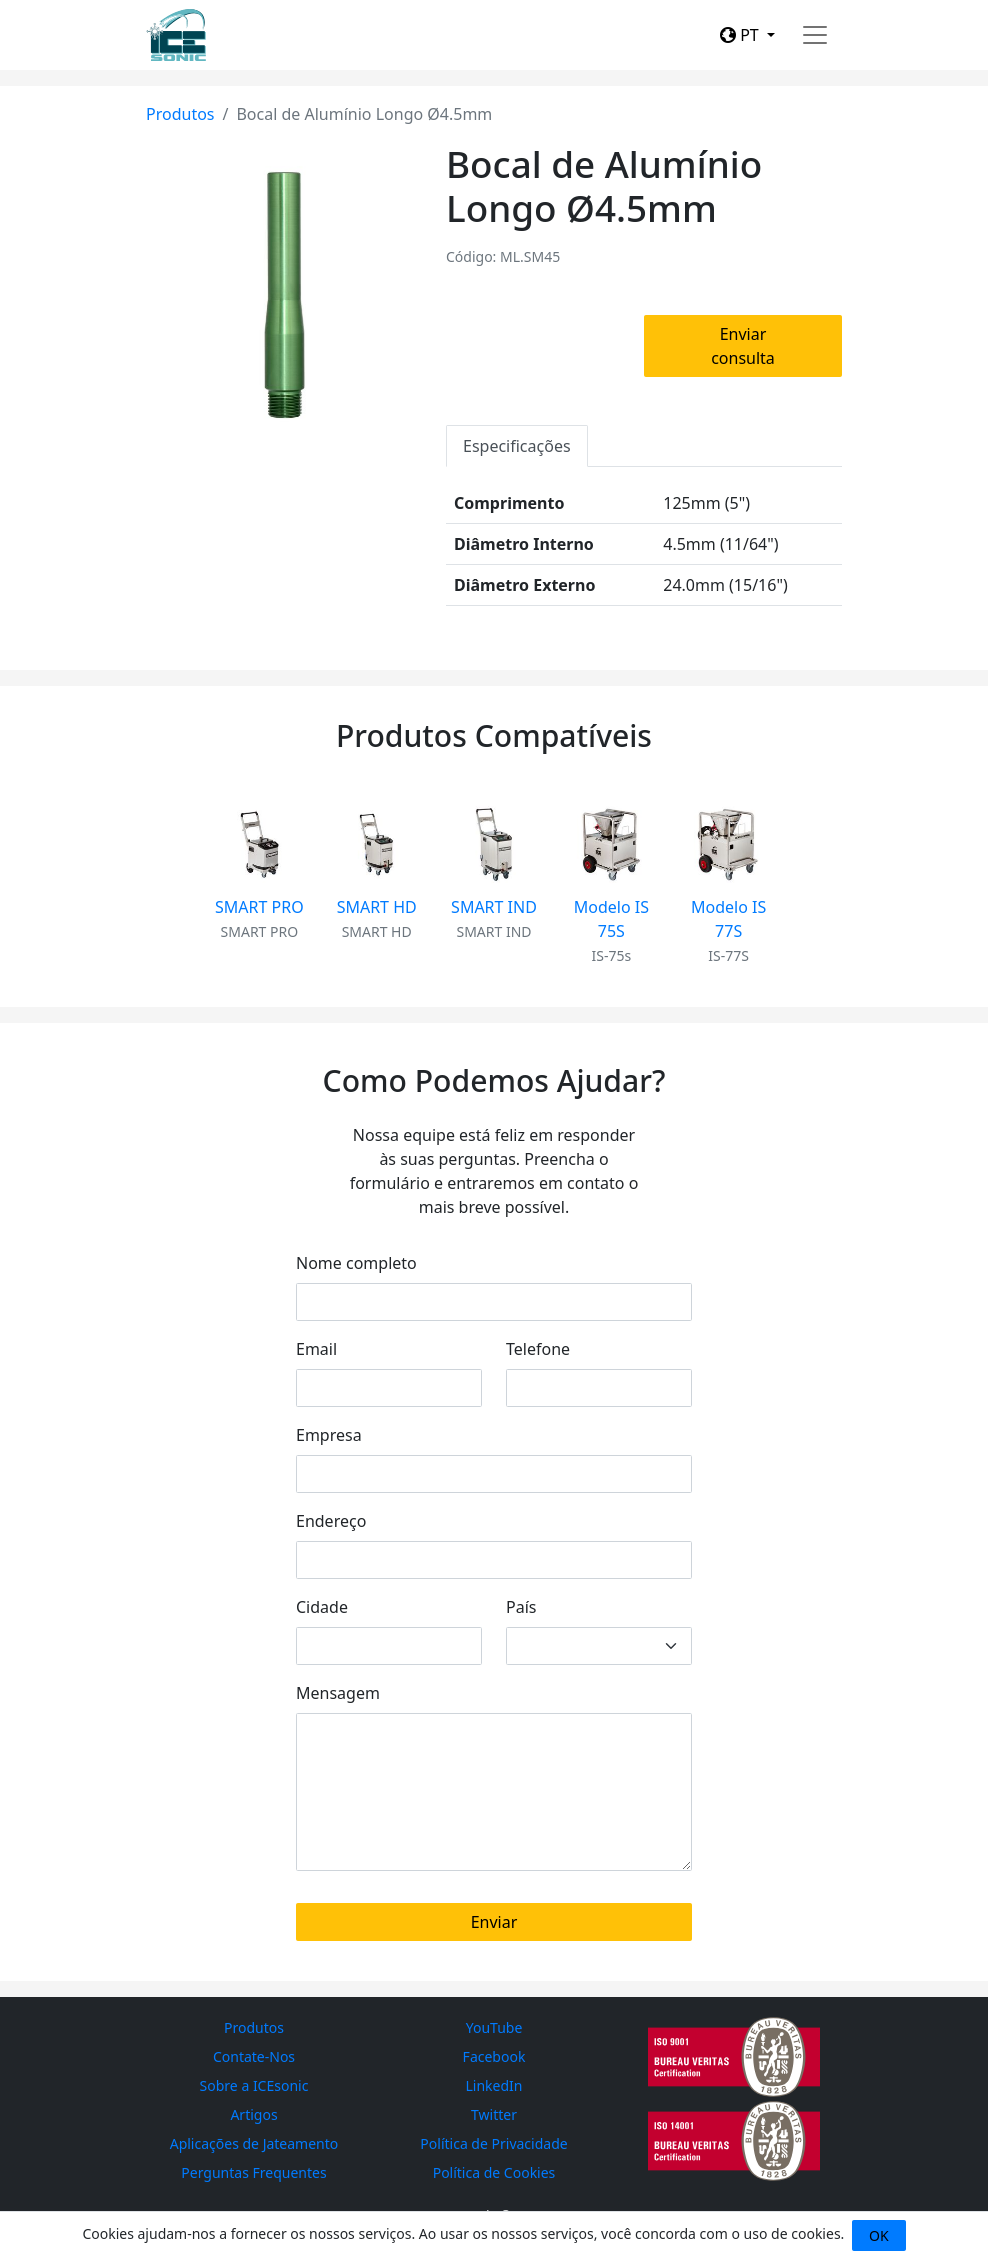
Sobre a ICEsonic (254, 2085)
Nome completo (356, 1263)
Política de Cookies (494, 2172)
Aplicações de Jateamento (254, 2143)
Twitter (494, 2114)
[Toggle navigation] (815, 35)
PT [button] (741, 35)
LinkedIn (494, 2085)
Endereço (331, 1521)
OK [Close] (879, 2235)
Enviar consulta (743, 346)
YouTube (494, 2027)
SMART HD (377, 907)
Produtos (180, 114)
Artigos (253, 2114)
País (521, 1607)
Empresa (329, 1435)
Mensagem (338, 1693)
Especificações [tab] (517, 446)
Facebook (494, 2056)
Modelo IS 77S (728, 919)
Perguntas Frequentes (253, 2172)
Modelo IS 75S (611, 919)
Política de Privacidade (493, 2143)
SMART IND (494, 907)
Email (316, 1349)
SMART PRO (259, 907)
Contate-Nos (254, 2056)
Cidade (322, 1607)
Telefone (538, 1349)
